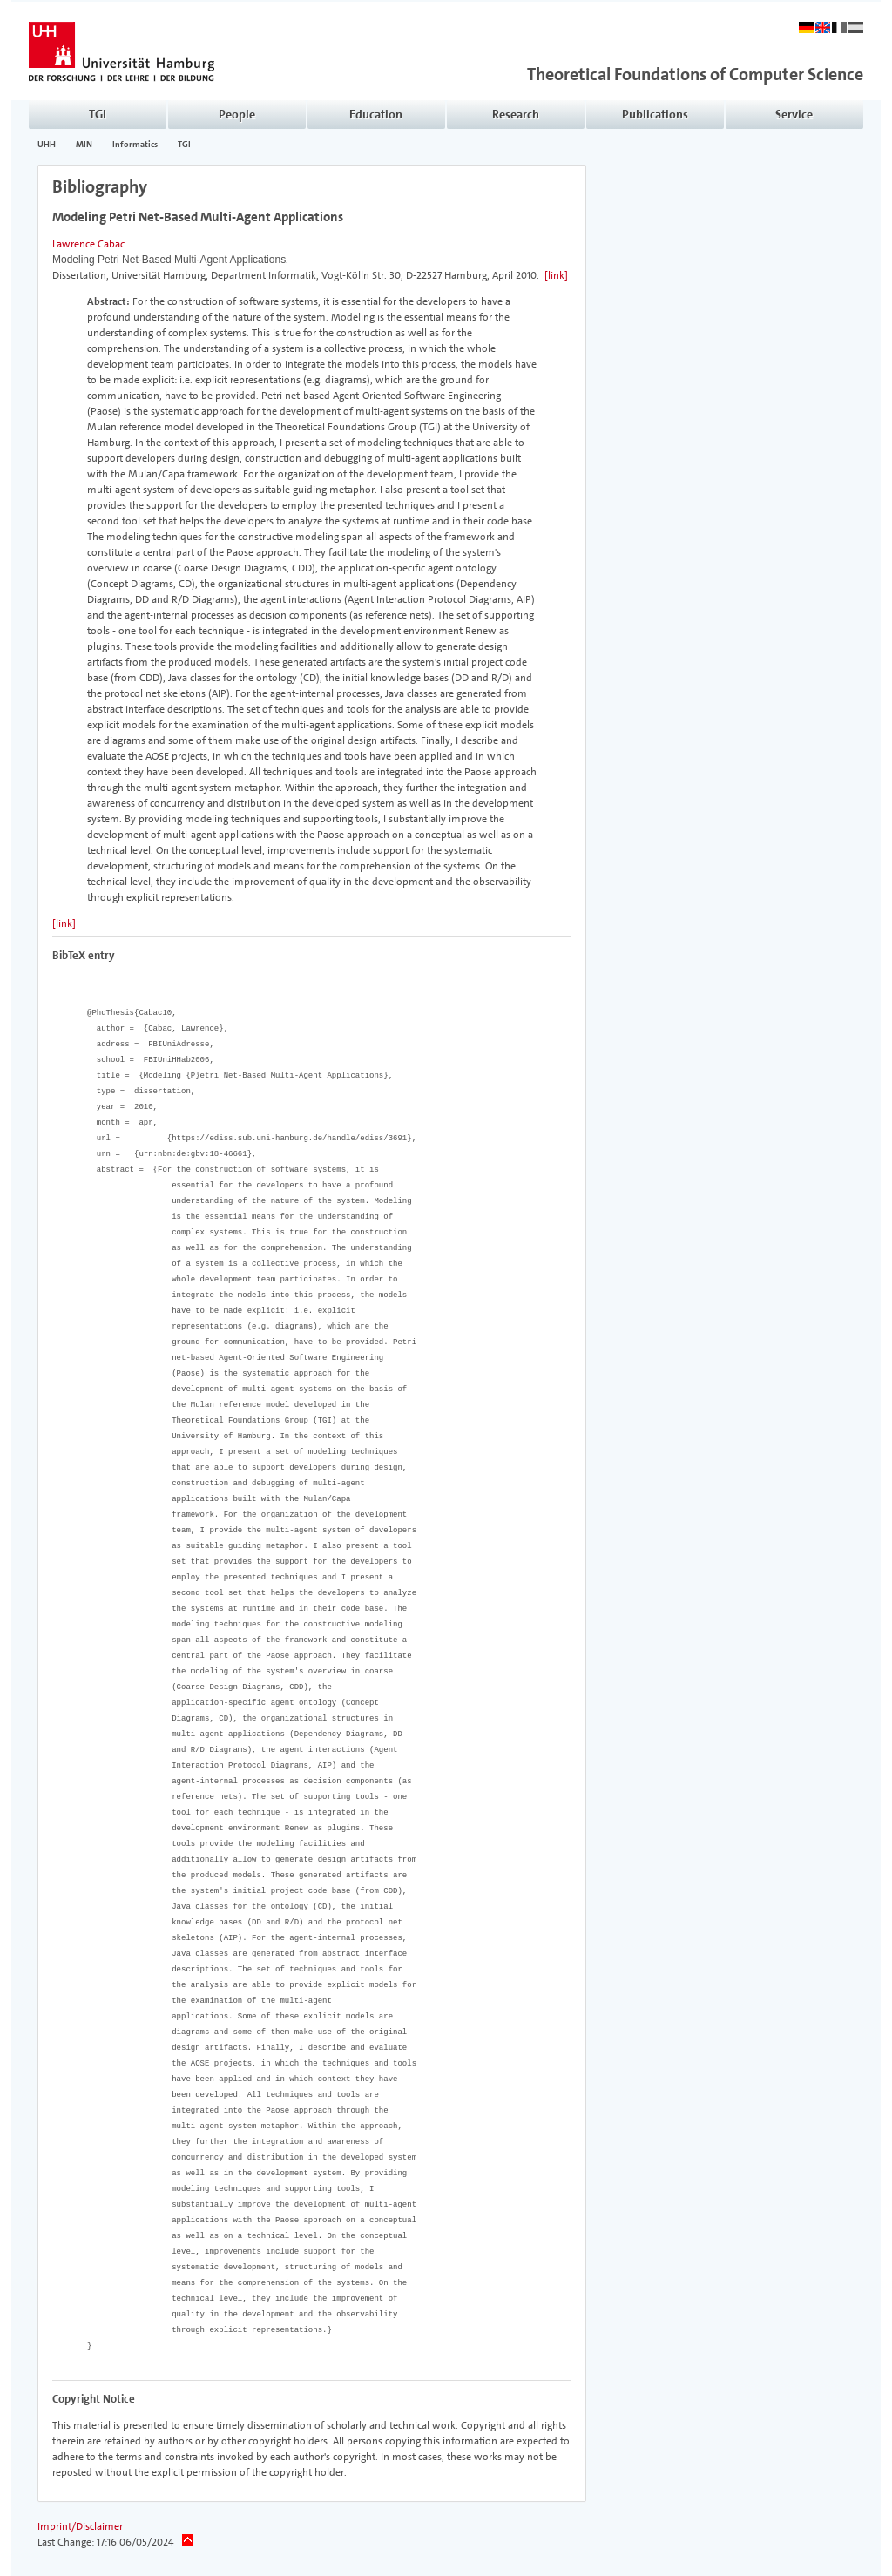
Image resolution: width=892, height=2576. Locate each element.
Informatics (135, 145)
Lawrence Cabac (88, 244)
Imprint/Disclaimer (80, 2526)
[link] (556, 275)
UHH (46, 145)
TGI (184, 145)
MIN (84, 145)
